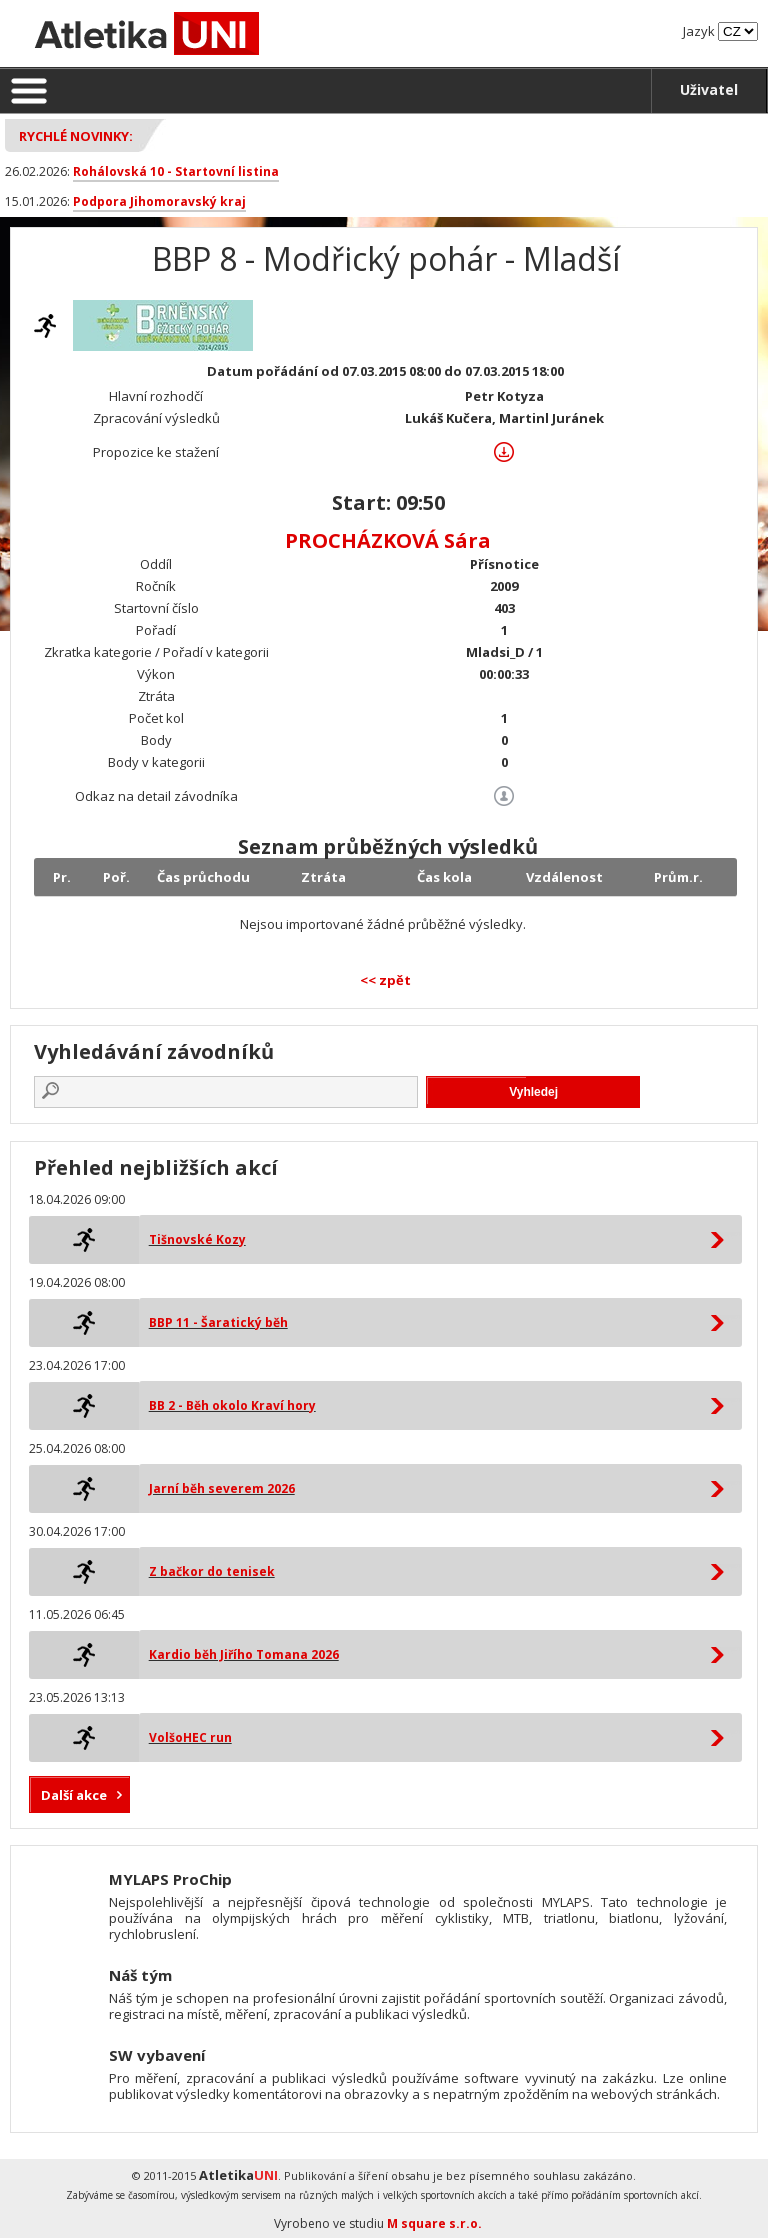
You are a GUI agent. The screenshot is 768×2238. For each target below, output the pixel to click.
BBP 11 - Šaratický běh (218, 1322)
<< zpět (385, 980)
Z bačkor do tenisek (212, 1571)
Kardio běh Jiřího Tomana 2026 (244, 1654)
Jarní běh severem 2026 (222, 1488)
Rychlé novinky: (76, 136)
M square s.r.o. (434, 2223)
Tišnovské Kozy (197, 1239)
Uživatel (709, 89)
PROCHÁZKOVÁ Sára (388, 540)
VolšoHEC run (190, 1737)
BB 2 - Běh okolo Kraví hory (232, 1405)
